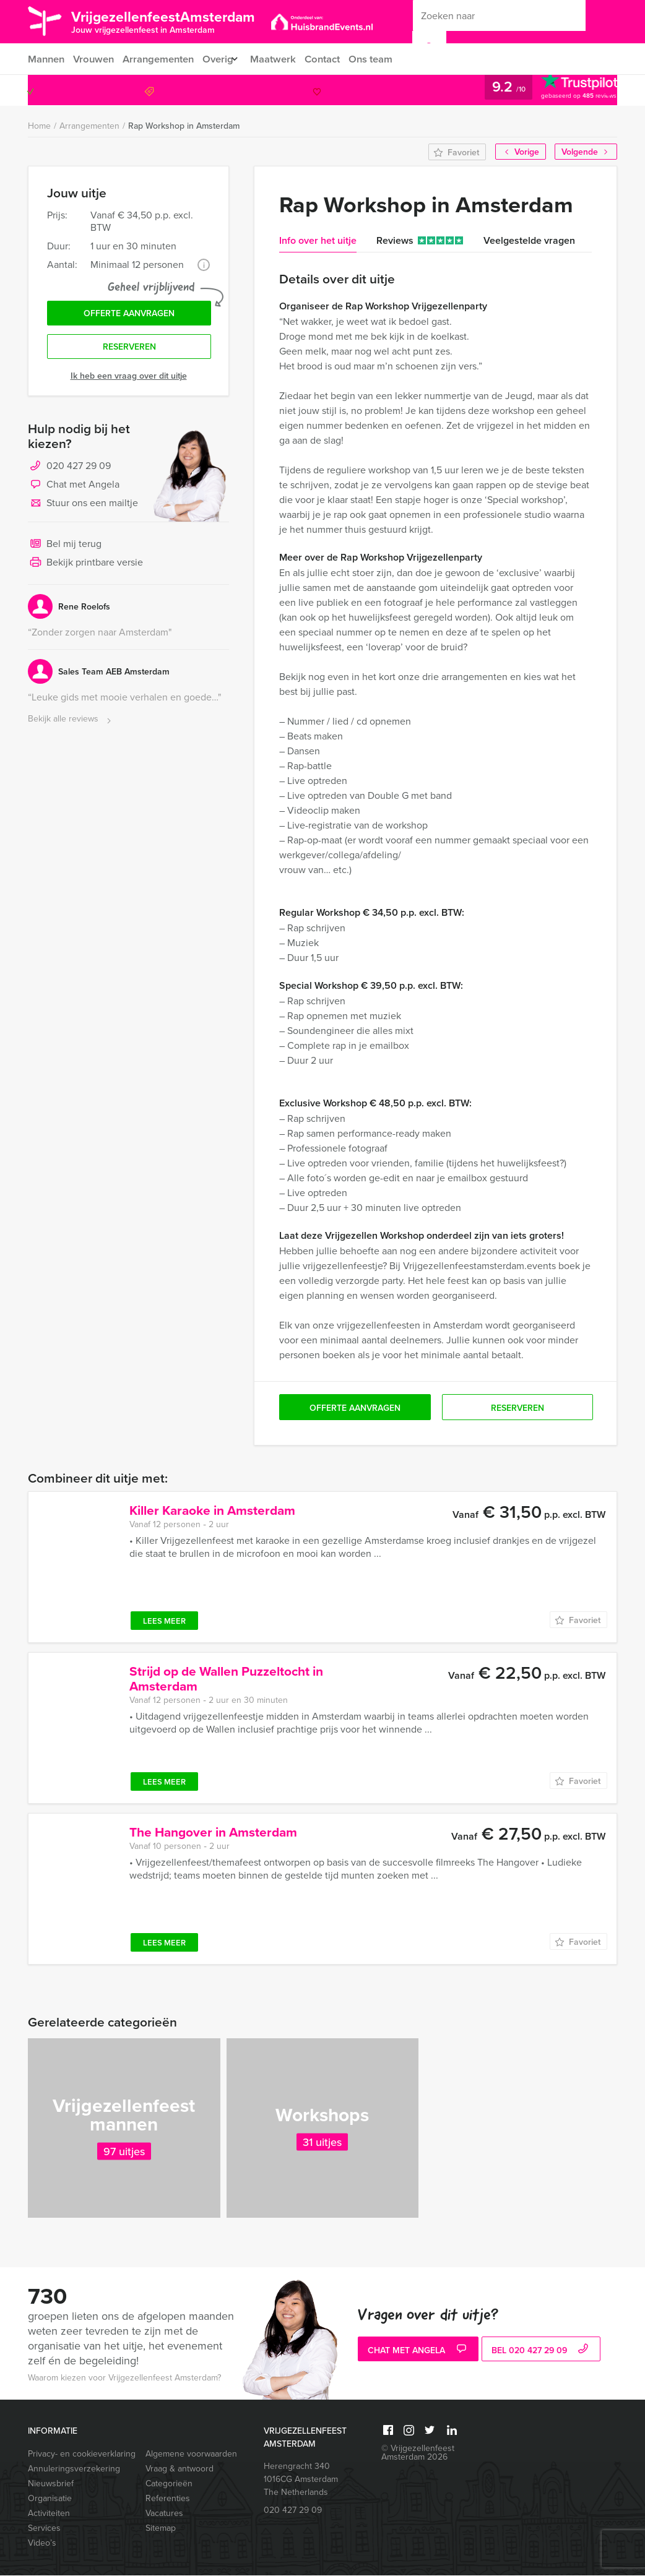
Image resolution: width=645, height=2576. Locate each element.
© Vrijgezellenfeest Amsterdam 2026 (417, 2453)
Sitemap (160, 2528)
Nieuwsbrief (51, 2484)
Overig (223, 59)
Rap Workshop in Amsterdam (184, 126)
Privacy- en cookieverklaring (81, 2454)
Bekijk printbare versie (85, 568)
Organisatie (50, 2498)
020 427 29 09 (566, 91)
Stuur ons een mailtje (83, 509)
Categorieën (169, 2484)
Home (39, 126)
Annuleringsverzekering (74, 2469)
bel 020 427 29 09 (541, 2351)
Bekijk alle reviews (71, 724)
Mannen (46, 59)
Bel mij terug (65, 549)
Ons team (386, 59)
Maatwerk (284, 59)
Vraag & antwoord (179, 2469)
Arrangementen (162, 59)
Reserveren (129, 351)
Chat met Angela (73, 490)
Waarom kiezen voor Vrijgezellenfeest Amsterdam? (124, 2378)
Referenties (167, 2498)
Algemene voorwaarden (191, 2454)
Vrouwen (95, 59)
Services (44, 2528)
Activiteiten (49, 2513)
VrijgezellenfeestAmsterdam (178, 20)
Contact (335, 59)
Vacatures (164, 2513)
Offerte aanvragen (129, 316)
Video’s (42, 2543)
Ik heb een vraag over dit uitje (129, 380)
